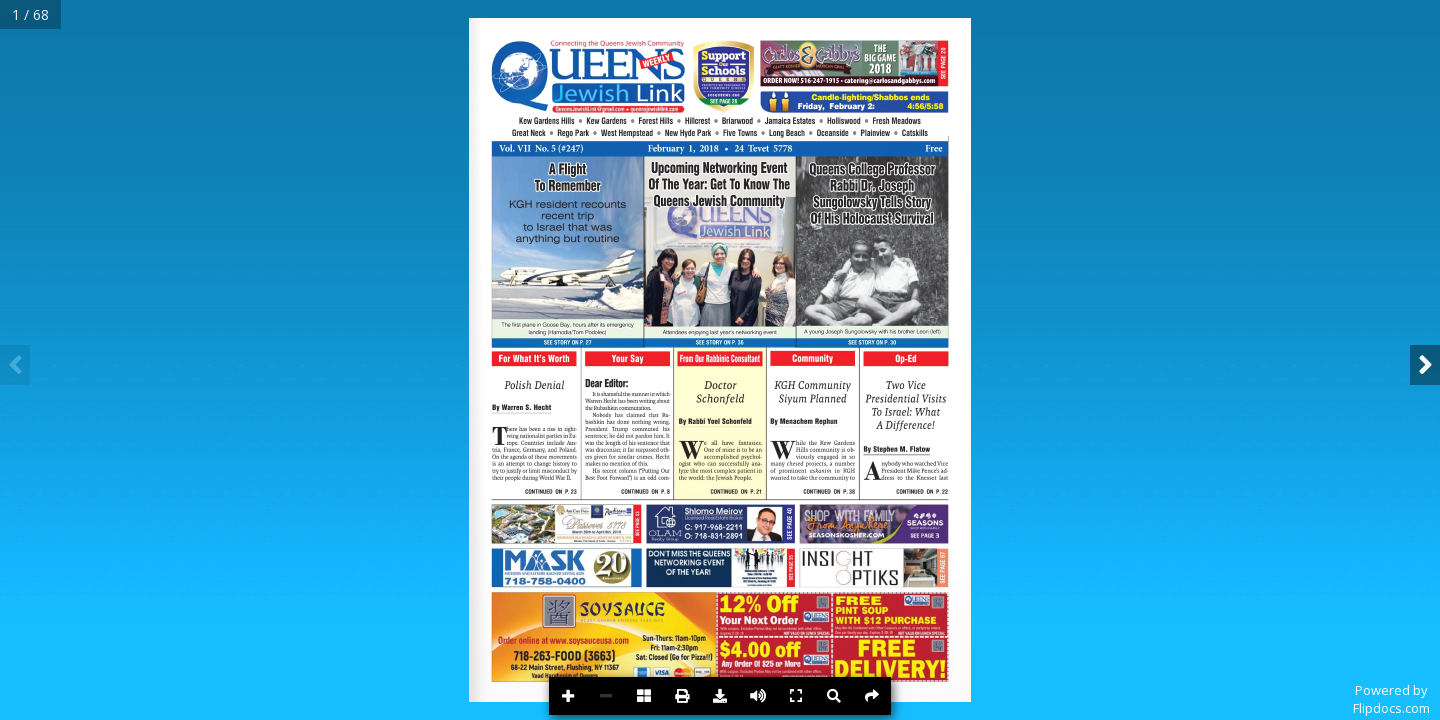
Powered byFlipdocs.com (1391, 699)
